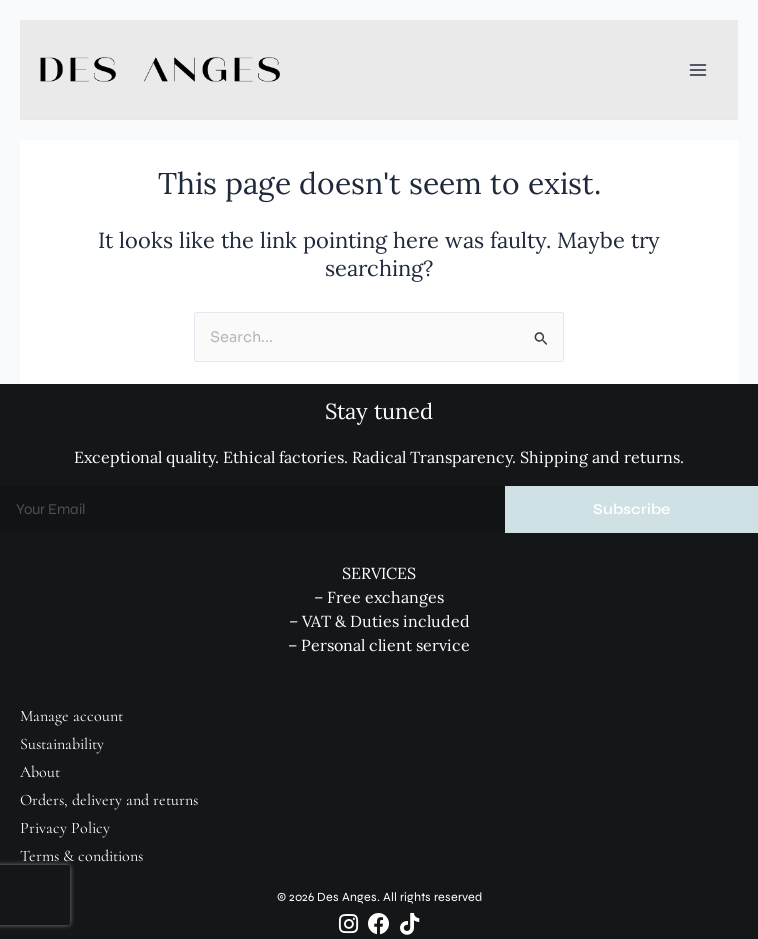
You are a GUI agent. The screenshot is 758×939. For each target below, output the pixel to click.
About (40, 772)
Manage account (71, 716)
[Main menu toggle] (698, 69)
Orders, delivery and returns (109, 800)
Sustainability (62, 744)
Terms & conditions (81, 856)
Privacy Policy (65, 828)
